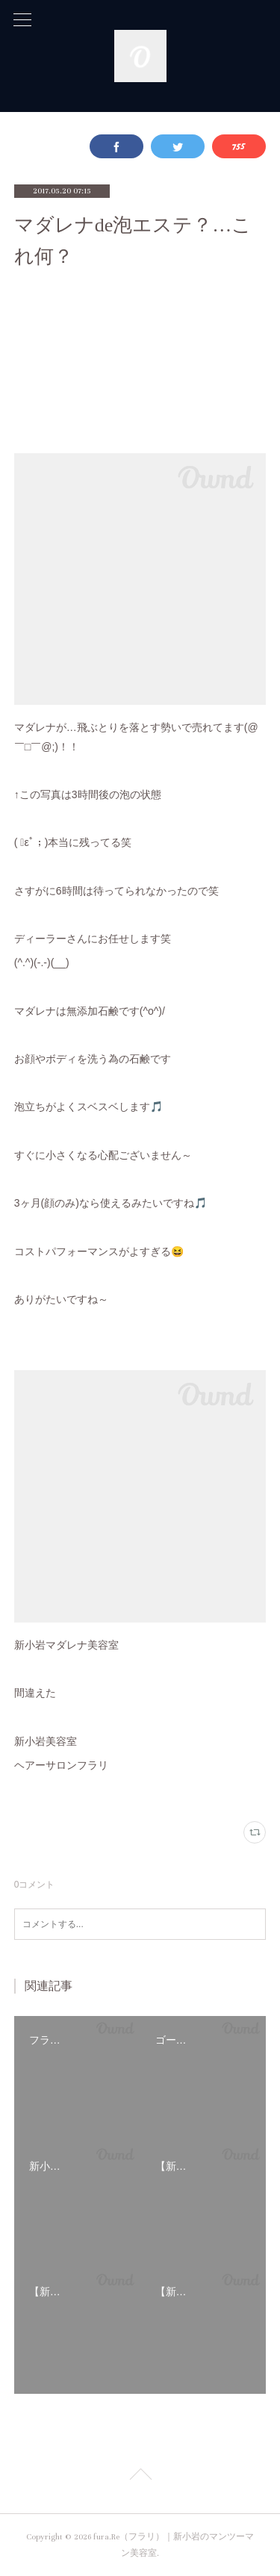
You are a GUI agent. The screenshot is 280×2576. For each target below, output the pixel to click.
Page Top (140, 2476)
